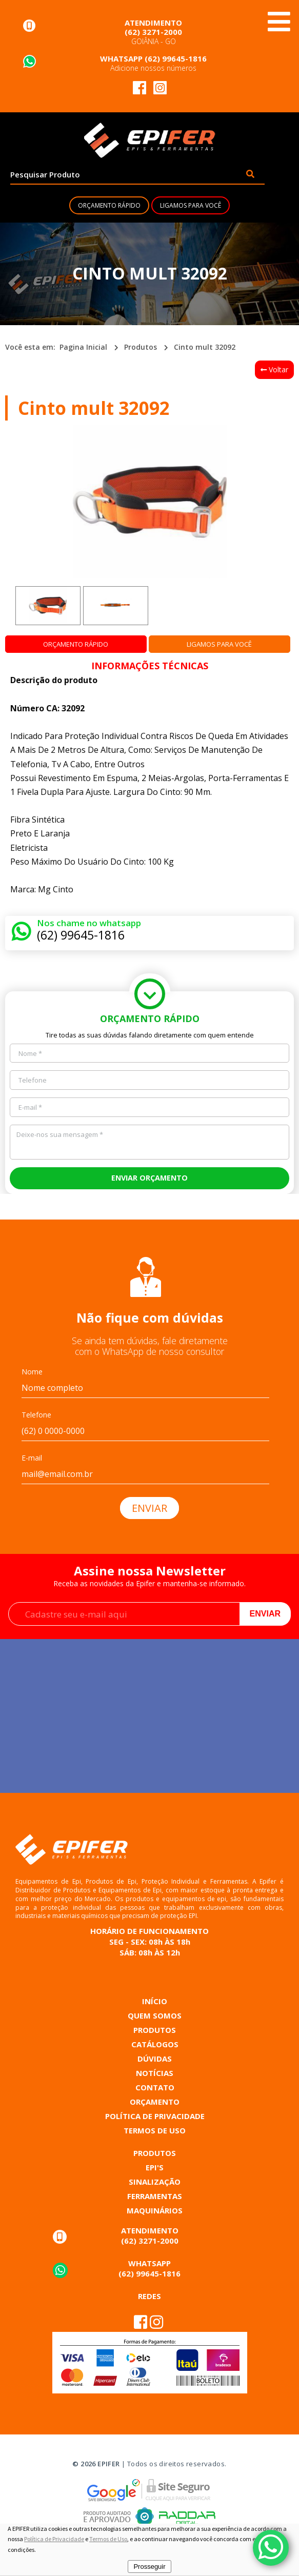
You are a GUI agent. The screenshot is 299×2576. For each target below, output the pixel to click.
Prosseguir (149, 2566)
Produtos (140, 347)
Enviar (265, 1613)
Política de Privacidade (54, 2539)
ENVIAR (149, 1508)
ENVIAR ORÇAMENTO (149, 1178)
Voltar (274, 369)
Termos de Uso (108, 2539)
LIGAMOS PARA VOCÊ (190, 205)
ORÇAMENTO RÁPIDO (109, 205)
